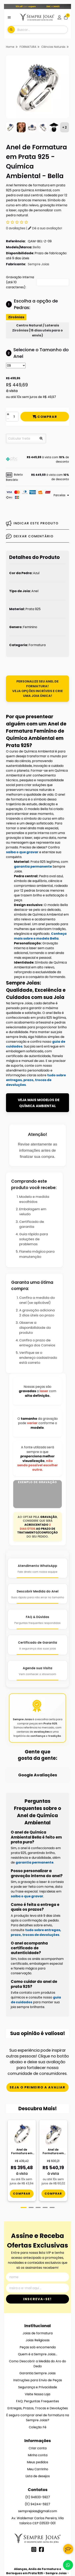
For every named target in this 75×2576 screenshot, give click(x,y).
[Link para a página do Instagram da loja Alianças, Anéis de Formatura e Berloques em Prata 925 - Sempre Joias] (34, 2505)
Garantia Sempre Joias (37, 2329)
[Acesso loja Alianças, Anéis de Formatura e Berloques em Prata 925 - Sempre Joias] (59, 17)
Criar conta (38, 2404)
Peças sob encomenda (38, 2303)
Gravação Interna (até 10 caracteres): (20, 282)
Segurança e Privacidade (37, 2343)
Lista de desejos (37, 2432)
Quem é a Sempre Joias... (37, 2310)
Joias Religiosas (38, 2296)
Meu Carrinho (37, 2425)
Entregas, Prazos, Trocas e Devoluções (37, 2364)
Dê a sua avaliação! (45, 228)
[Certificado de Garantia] (38, 1645)
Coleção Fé (37, 2383)
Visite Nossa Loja (37, 2350)
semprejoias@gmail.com (37, 2467)
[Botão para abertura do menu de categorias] (9, 17)
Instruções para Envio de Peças (37, 2336)
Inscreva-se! (37, 2255)
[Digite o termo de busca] (42, 29)
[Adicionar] (8, 414)
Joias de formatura (38, 2289)
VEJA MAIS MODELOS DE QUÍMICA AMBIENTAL (38, 1102)
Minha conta (37, 2411)
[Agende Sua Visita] (38, 1670)
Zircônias (16, 317)
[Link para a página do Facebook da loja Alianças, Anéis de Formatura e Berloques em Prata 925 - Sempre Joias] (41, 2505)
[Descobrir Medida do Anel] (38, 1593)
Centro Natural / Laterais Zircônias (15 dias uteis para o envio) (37, 330)
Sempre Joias (38, 264)
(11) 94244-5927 (37, 2460)
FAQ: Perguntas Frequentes (37, 2357)
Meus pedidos (37, 2418)
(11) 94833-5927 (37, 2453)
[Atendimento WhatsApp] (38, 1568)
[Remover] (8, 419)
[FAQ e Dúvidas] (38, 1619)
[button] (37, 459)
